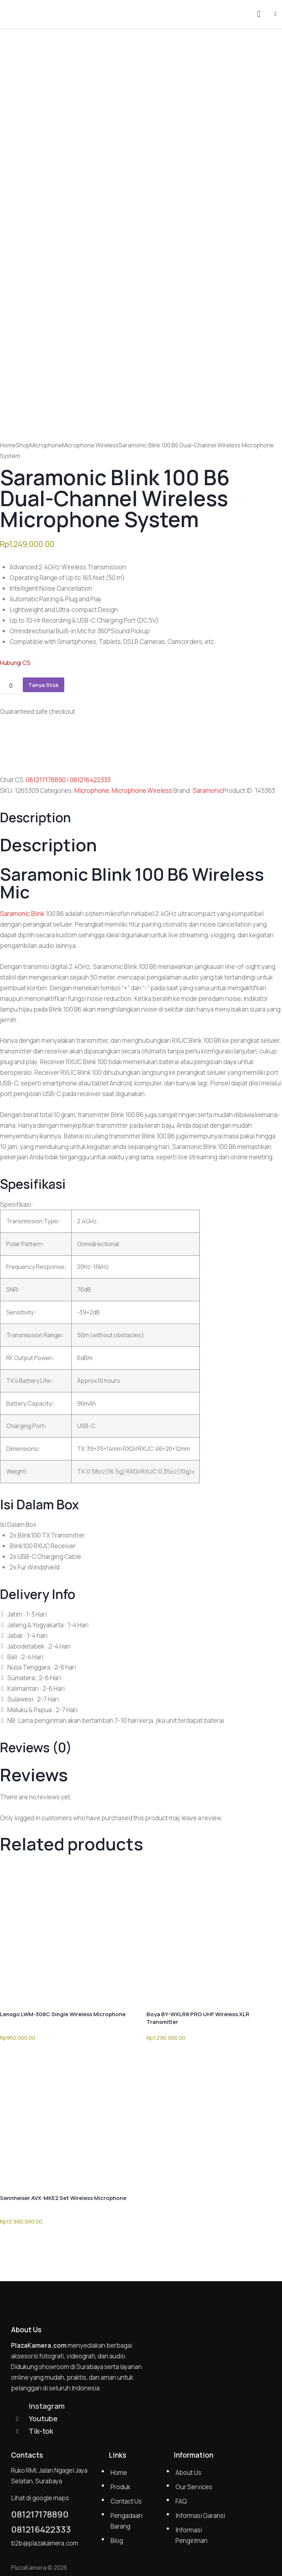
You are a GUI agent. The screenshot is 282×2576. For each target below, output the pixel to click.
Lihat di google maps (40, 2498)
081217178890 (46, 780)
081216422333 (90, 780)
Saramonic (208, 790)
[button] (275, 13)
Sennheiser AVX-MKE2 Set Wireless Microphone (63, 2198)
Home (8, 445)
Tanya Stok (43, 685)
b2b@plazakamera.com (44, 2543)
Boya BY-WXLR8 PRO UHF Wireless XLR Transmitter (198, 2018)
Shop (23, 445)
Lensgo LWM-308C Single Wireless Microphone (63, 2014)
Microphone (46, 445)
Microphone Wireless (90, 445)
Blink (37, 913)
